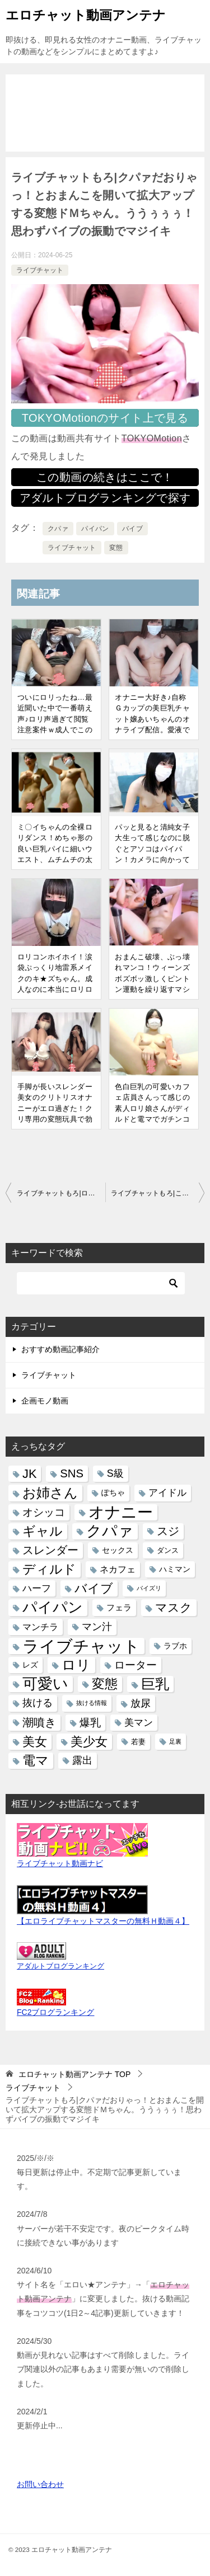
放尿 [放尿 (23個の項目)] (140, 1703)
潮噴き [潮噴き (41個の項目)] (39, 1722)
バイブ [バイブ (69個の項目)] (93, 1588)
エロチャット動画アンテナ (86, 13)
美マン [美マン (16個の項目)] (138, 1722)
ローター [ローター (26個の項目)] (135, 1665)
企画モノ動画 (44, 1400)
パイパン (95, 529)
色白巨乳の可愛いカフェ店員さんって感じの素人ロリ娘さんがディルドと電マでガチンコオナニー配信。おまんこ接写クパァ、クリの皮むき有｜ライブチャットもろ (152, 1124)
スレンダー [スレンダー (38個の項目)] (50, 1550)
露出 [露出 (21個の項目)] (82, 1760)
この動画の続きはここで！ (105, 477)
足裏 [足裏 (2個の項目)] (175, 1741)
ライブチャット (39, 270)
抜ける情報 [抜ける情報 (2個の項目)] (91, 1702)
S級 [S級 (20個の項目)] (115, 1473)
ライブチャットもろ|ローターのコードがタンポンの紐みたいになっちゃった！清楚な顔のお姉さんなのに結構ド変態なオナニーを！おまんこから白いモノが (61, 1193)
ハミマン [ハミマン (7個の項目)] (174, 1569)
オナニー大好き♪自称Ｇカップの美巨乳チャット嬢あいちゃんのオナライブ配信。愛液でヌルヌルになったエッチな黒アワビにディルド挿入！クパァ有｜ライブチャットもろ (152, 735)
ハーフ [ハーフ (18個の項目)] (36, 1588)
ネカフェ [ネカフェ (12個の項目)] (118, 1569)
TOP (74, 2074)
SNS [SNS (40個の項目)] (71, 1473)
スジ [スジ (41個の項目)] (168, 1531)
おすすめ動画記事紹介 (60, 1349)
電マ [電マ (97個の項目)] (35, 1760)
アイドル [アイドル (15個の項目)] (167, 1492)
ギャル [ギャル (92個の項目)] (42, 1531)
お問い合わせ (40, 2484)
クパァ (58, 529)
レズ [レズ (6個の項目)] (30, 1665)
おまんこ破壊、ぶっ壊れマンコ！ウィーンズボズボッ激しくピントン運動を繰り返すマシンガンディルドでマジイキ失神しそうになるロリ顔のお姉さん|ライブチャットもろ (153, 995)
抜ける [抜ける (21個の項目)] (37, 1702)
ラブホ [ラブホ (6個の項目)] (175, 1646)
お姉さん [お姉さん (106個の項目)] (50, 1492)
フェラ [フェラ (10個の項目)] (119, 1607)
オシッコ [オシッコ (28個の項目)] (43, 1512)
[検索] (101, 1283)
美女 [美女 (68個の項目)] (34, 1742)
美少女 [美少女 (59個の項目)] (89, 1742)
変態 (116, 548)
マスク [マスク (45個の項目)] (173, 1607)
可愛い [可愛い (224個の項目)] (45, 1684)
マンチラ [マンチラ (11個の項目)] (40, 1627)
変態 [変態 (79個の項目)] (105, 1683)
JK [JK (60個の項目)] (29, 1474)
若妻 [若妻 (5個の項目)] (138, 1741)
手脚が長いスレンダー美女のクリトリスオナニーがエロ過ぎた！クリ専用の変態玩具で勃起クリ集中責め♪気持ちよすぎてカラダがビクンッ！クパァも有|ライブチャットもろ (56, 1124)
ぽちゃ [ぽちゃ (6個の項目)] (113, 1493)
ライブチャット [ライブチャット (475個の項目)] (81, 1646)
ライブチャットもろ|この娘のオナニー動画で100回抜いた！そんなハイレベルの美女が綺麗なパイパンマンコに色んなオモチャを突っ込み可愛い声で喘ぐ (158, 1193)
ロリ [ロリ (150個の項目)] (76, 1665)
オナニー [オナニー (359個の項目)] (120, 1512)
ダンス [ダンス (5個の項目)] (168, 1550)
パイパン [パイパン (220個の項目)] (52, 1607)
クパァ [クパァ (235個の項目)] (109, 1531)
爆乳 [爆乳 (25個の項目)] (90, 1723)
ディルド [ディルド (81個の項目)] (49, 1569)
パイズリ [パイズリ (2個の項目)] (149, 1588)
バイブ (132, 529)
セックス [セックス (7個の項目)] (117, 1550)
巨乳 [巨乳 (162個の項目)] (155, 1684)
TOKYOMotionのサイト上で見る (105, 418)
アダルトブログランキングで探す (105, 498)
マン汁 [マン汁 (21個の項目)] (97, 1626)
